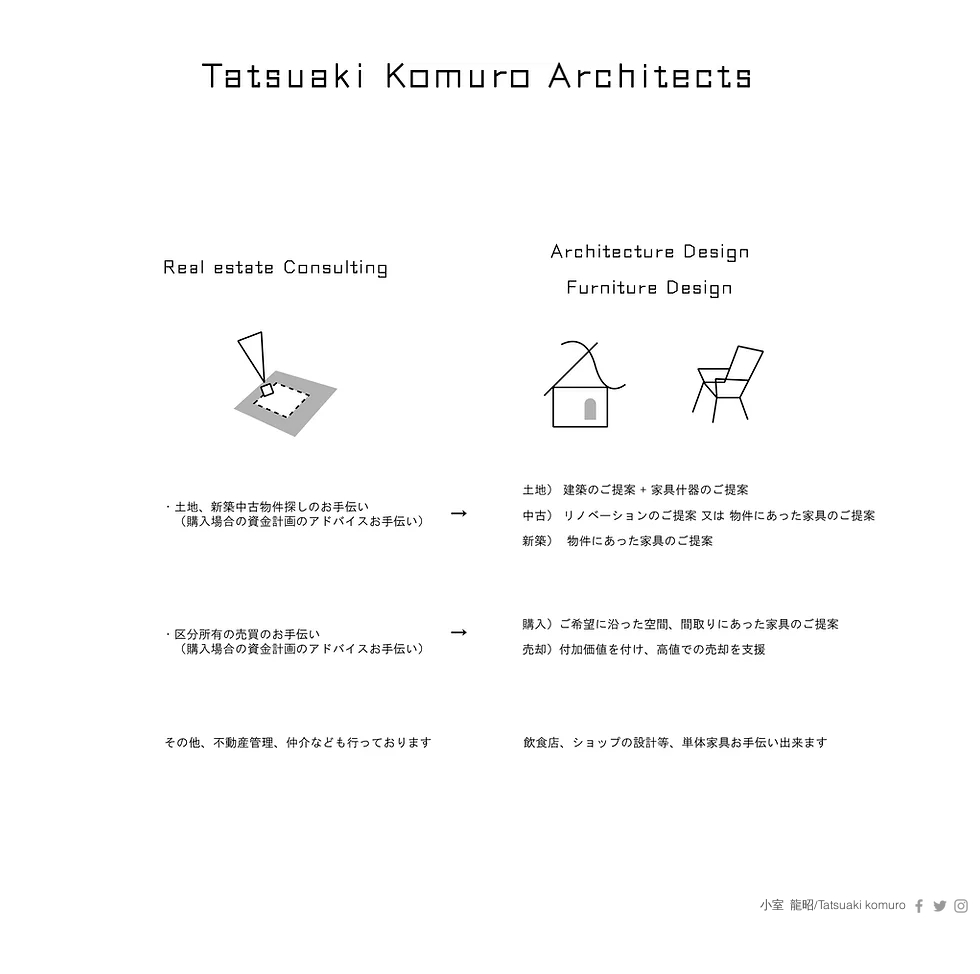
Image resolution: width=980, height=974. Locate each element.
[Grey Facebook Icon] (919, 906)
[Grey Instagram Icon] (961, 906)
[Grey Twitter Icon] (940, 906)
